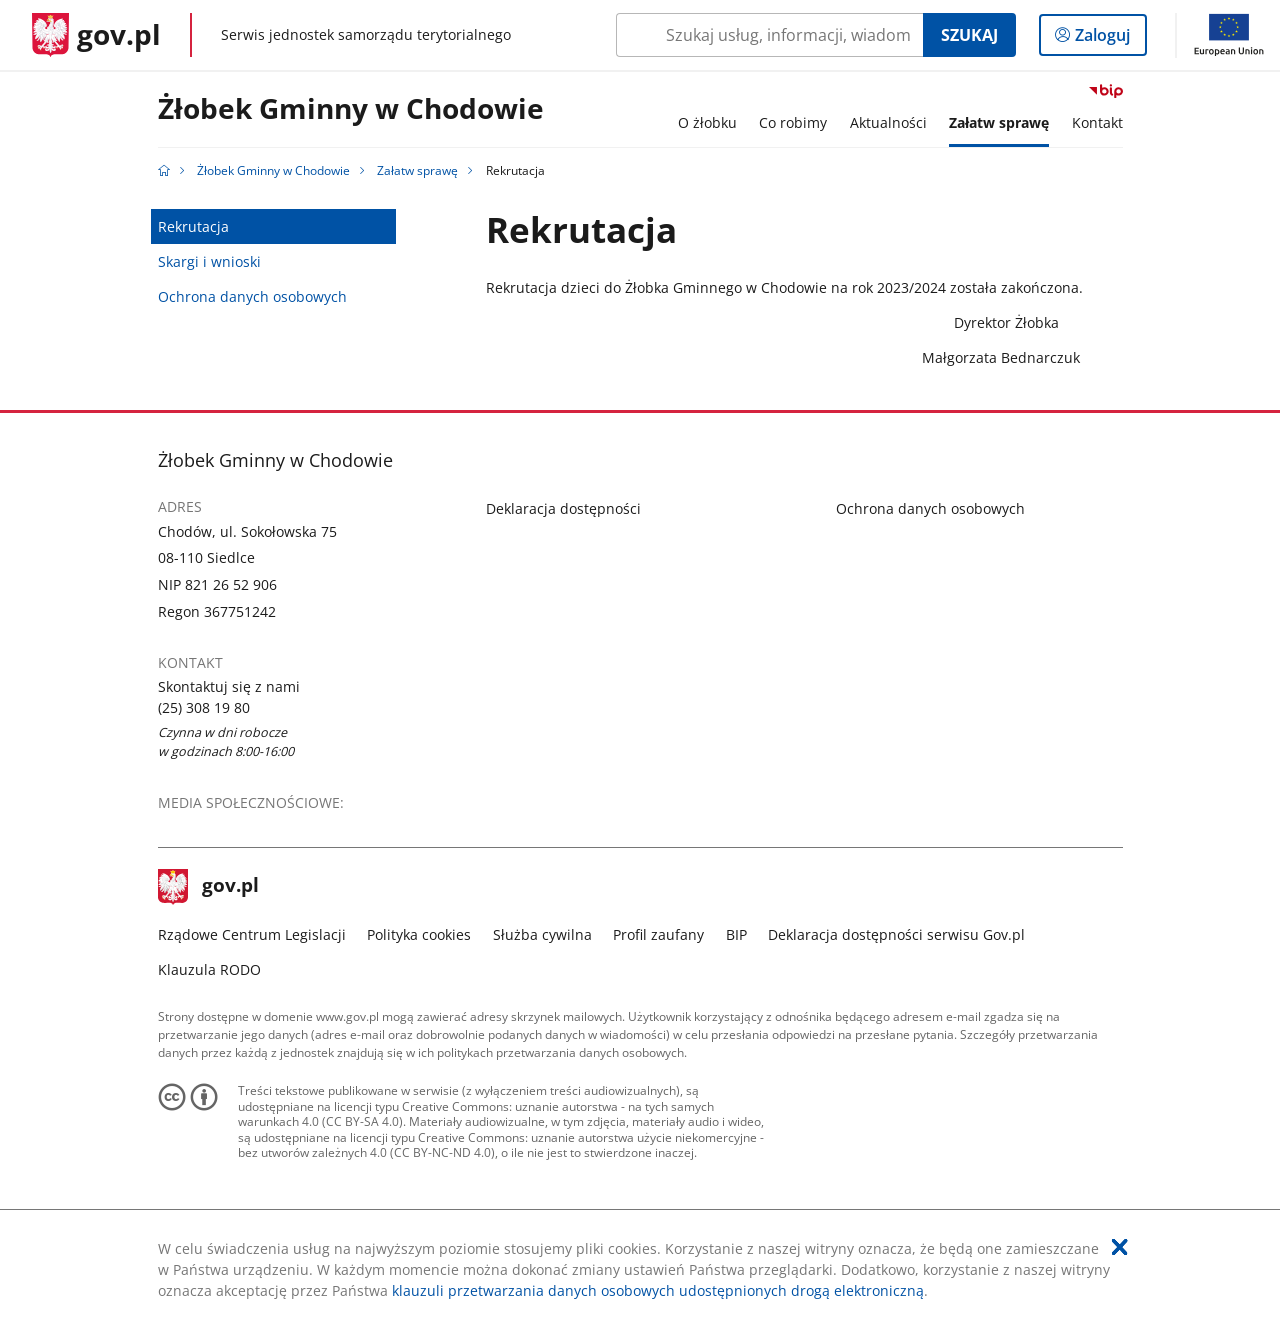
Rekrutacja (193, 226)
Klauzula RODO (209, 969)
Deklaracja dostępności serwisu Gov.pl (896, 934)
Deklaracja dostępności (563, 508)
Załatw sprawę (417, 170)
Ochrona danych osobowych (252, 296)
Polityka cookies (419, 934)
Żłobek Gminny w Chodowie (351, 109)
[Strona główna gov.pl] (96, 35)
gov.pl (209, 887)
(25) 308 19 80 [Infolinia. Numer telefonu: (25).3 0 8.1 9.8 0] (204, 707)
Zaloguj (1108, 39)
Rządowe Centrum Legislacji (252, 934)
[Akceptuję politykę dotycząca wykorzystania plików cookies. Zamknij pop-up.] (1120, 1247)
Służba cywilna (542, 934)
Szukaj (969, 35)
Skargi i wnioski (209, 261)
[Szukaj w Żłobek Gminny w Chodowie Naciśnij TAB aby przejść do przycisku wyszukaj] (769, 35)
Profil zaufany (658, 934)
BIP (736, 934)
